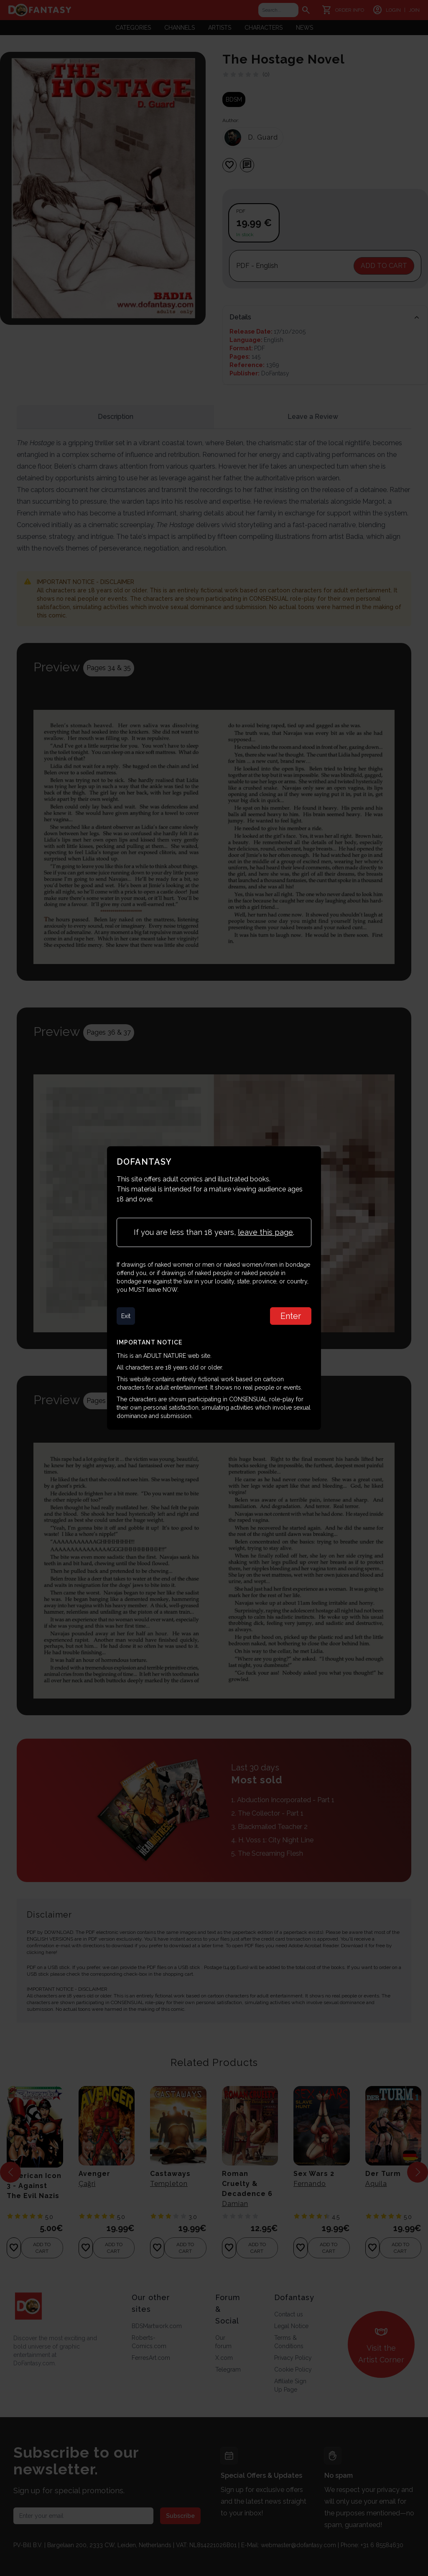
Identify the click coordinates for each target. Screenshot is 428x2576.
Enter (290, 1316)
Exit (126, 1316)
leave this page (265, 1232)
